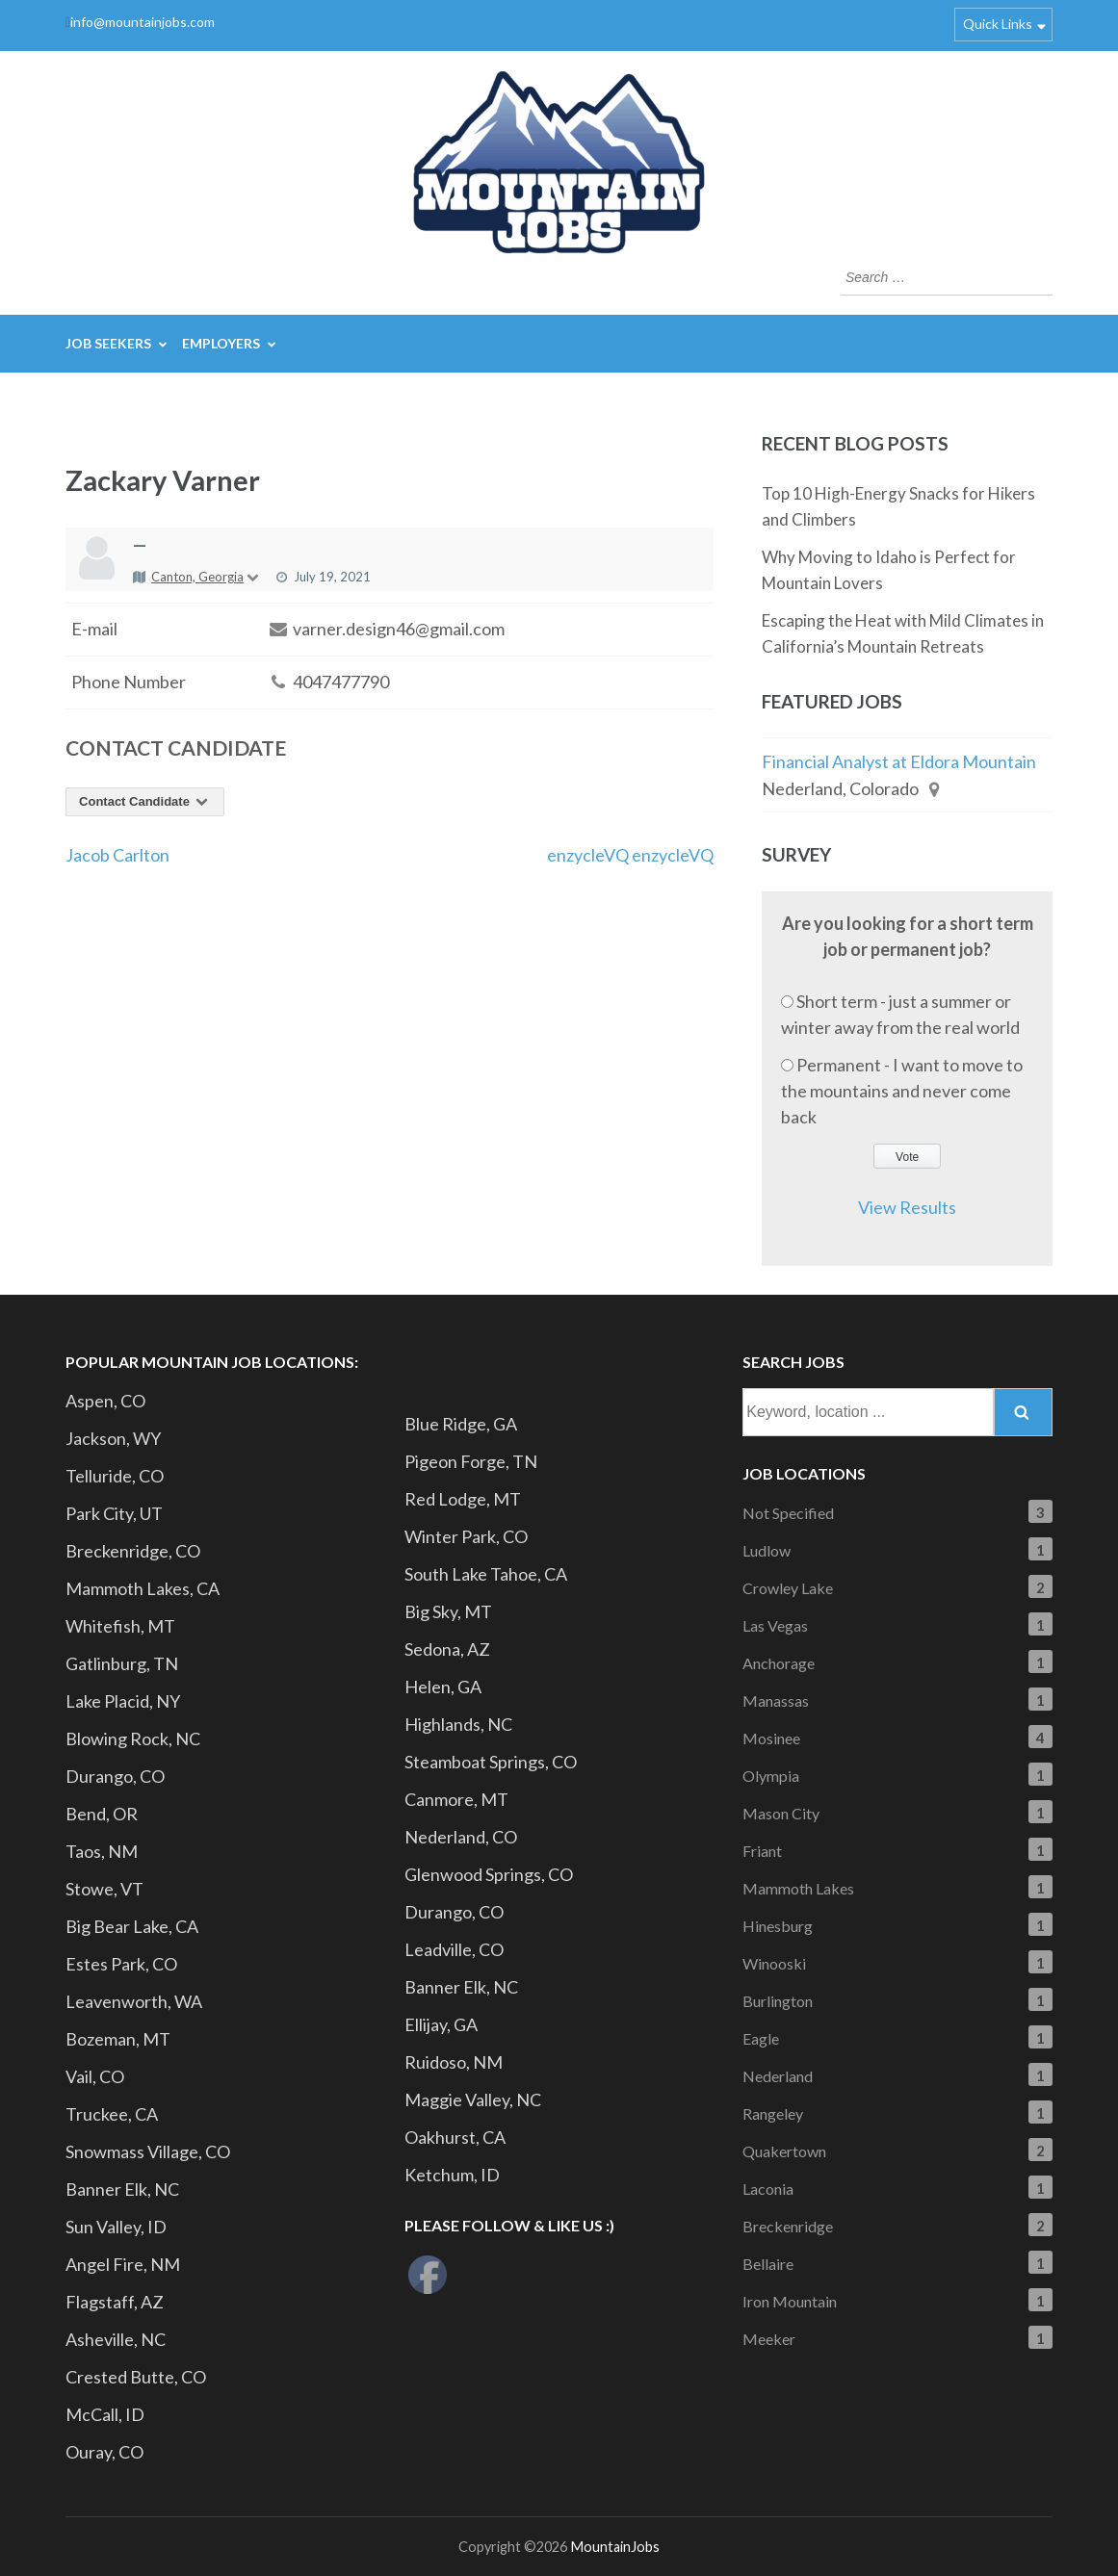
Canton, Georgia (206, 576)
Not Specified (788, 1513)
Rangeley (772, 2113)
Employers (221, 343)
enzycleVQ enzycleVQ (630, 854)
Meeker (768, 2339)
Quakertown (784, 2151)
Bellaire (767, 2263)
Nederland (777, 2076)
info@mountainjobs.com (142, 21)
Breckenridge (787, 2226)
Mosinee (771, 1738)
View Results (907, 1207)
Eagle (760, 2038)
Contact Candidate (145, 801)
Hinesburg (777, 1926)
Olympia (770, 1775)
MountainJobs (615, 2546)
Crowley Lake (787, 1588)
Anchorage (778, 1663)
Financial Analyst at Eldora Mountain (899, 761)
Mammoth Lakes (798, 1888)
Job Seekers (108, 343)
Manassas (775, 1700)
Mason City (780, 1813)
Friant (762, 1851)
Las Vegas (775, 1625)
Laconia (767, 2188)
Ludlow (766, 1550)
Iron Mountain (789, 2301)
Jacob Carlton (117, 854)
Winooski (774, 1963)
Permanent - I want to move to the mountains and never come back (902, 1090)
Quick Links (997, 23)
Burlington (777, 2001)
